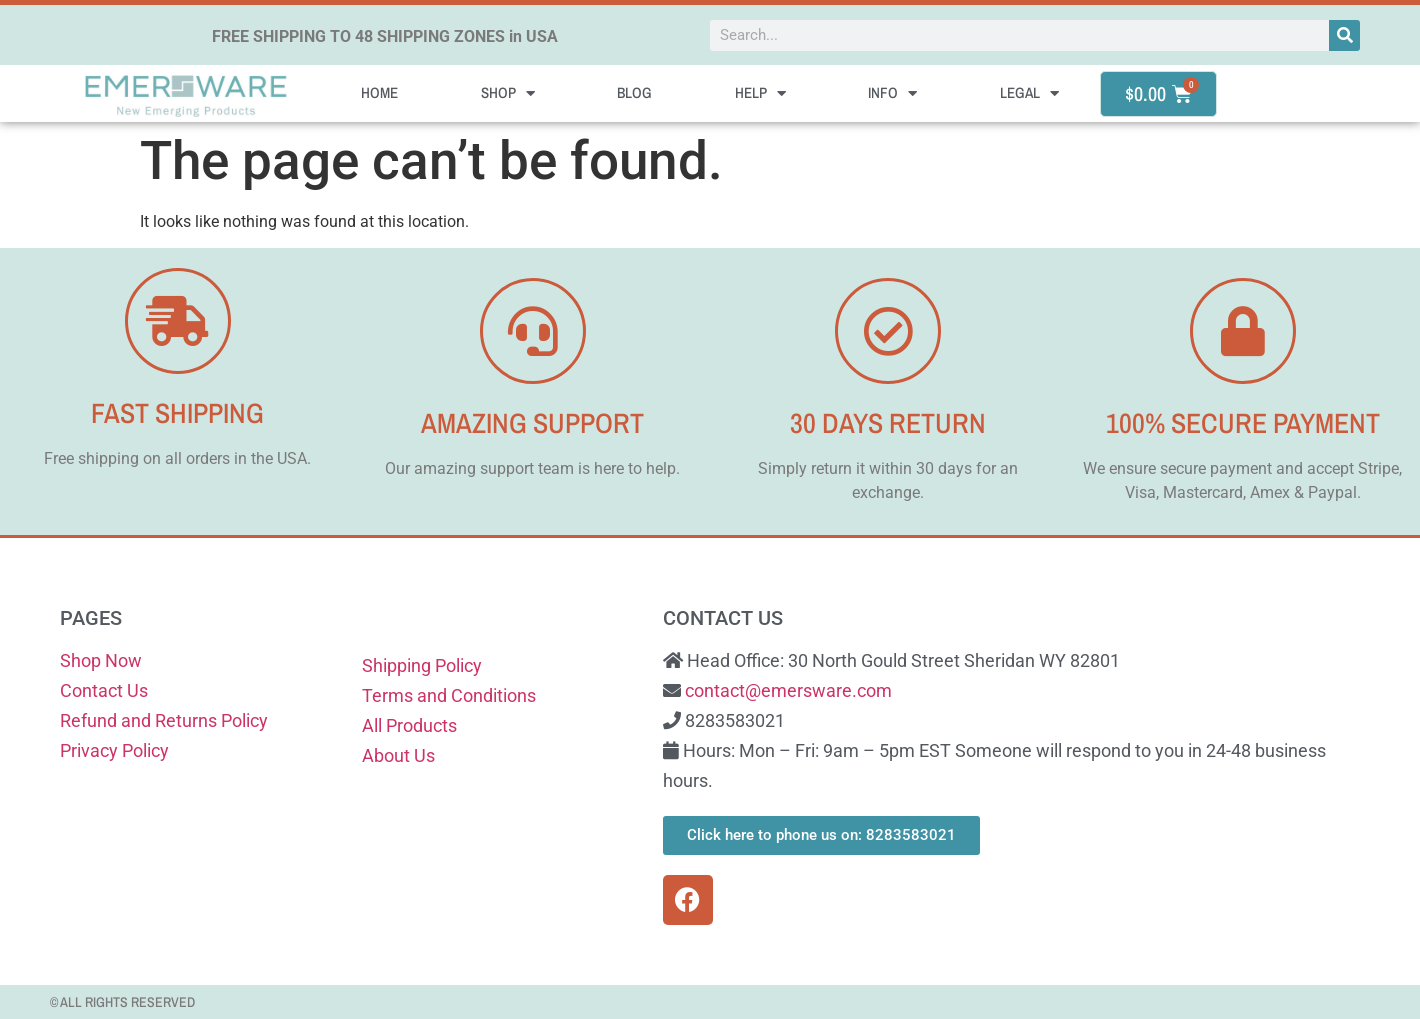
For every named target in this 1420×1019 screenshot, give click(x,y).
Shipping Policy (422, 665)
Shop (508, 93)
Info (892, 93)
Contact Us (104, 690)
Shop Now (101, 660)
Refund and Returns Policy (164, 720)
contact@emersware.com (788, 690)
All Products (409, 725)
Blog (634, 92)
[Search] (1344, 35)
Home (379, 92)
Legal (1029, 93)
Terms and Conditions (449, 695)
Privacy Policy (114, 750)
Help (760, 93)
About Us (398, 755)
